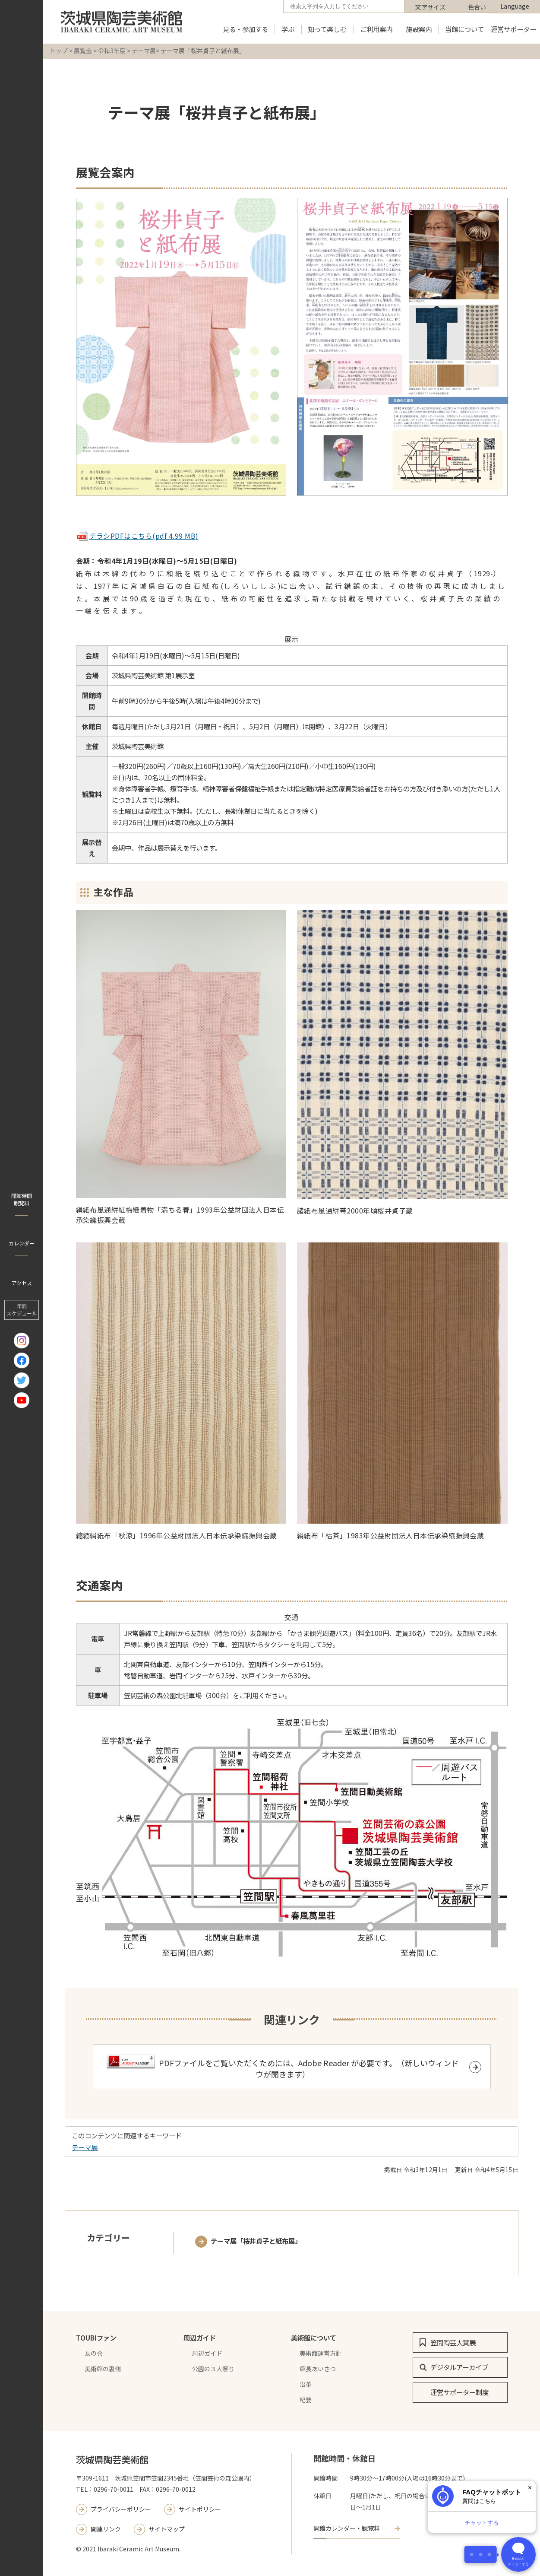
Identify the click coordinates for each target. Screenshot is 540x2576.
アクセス (22, 1283)
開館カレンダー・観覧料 (346, 2528)
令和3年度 (112, 50)
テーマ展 (144, 50)
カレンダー (22, 1243)
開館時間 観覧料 (21, 1199)
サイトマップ (166, 2529)
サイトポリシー (200, 2509)
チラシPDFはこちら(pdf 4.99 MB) (137, 535)
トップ (59, 50)
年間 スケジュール (21, 1309)
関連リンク (106, 2529)
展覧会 (83, 50)
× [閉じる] (530, 2487)
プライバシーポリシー (121, 2509)
